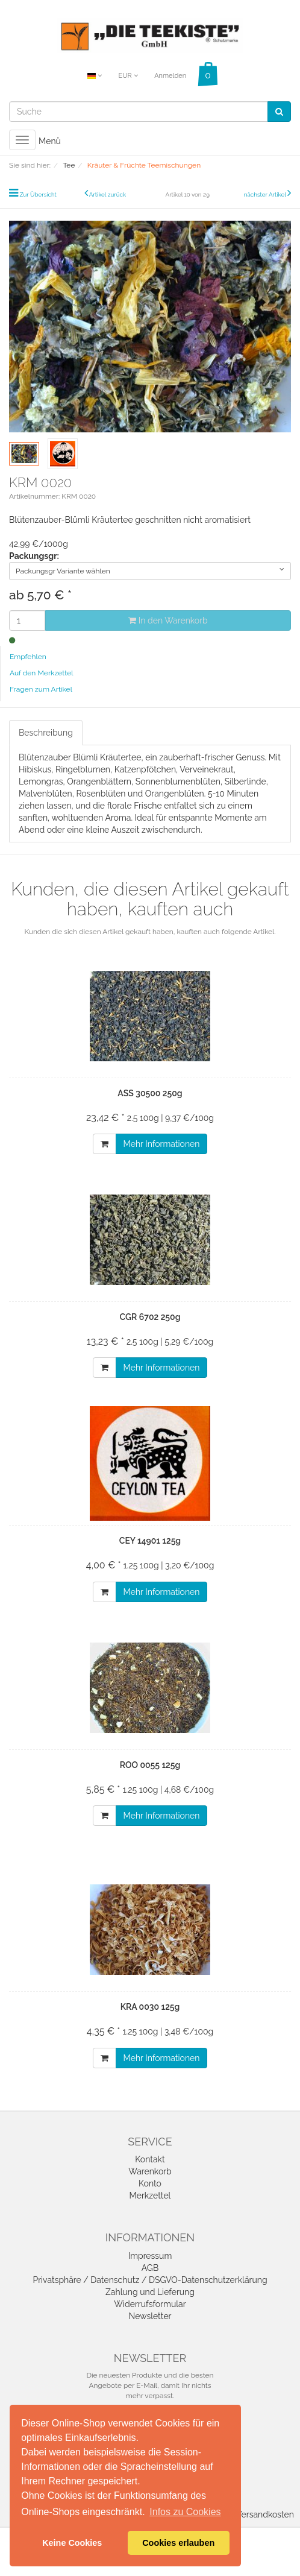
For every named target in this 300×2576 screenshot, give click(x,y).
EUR (128, 76)
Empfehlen (28, 656)
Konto (150, 2183)
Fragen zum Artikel (41, 689)
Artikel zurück (108, 194)
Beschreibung (46, 732)
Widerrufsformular (150, 2304)
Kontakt (149, 2159)
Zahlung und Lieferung (150, 2292)
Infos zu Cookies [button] (184, 2512)
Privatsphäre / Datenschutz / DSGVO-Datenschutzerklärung (150, 2280)
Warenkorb (150, 2171)
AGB (150, 2268)
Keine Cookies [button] (72, 2543)
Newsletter (149, 2316)
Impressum (150, 2256)
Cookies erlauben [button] (178, 2543)
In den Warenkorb (167, 620)
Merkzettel (150, 2195)
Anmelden (170, 76)
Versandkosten (265, 2514)
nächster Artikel (265, 194)
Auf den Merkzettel (41, 673)
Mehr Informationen (161, 1144)
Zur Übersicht (38, 194)
